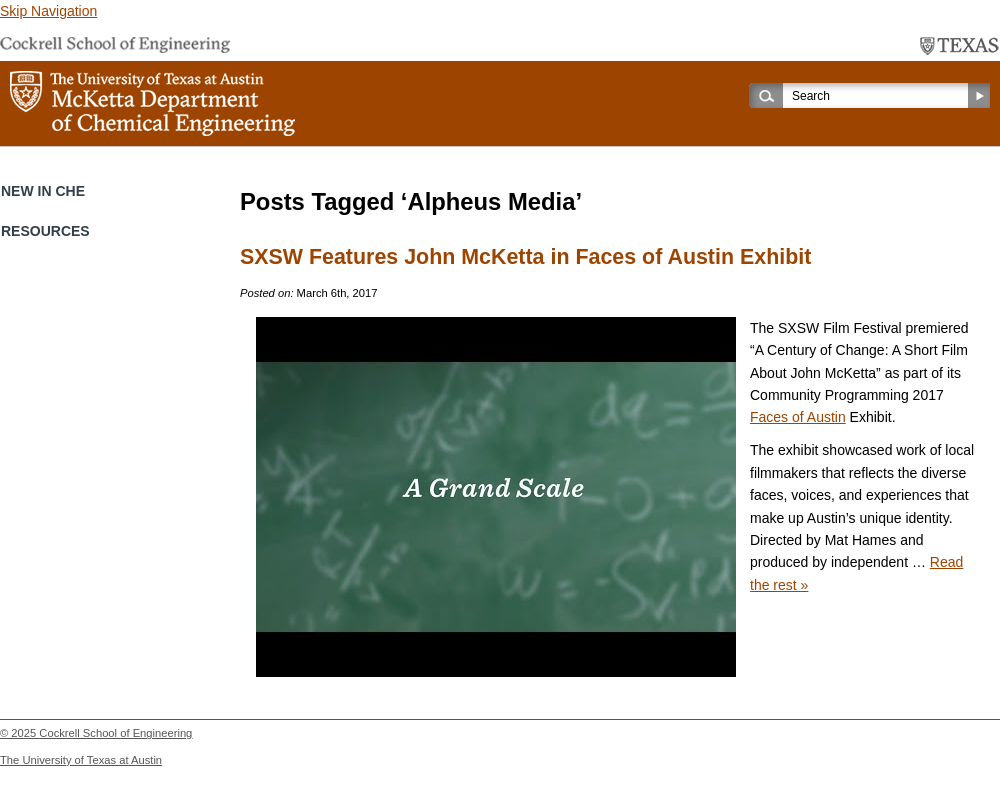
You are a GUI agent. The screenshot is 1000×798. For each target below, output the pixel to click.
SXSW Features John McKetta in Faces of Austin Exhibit (525, 257)
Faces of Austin (798, 417)
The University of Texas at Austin (81, 760)
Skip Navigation (48, 11)
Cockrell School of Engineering (115, 733)
